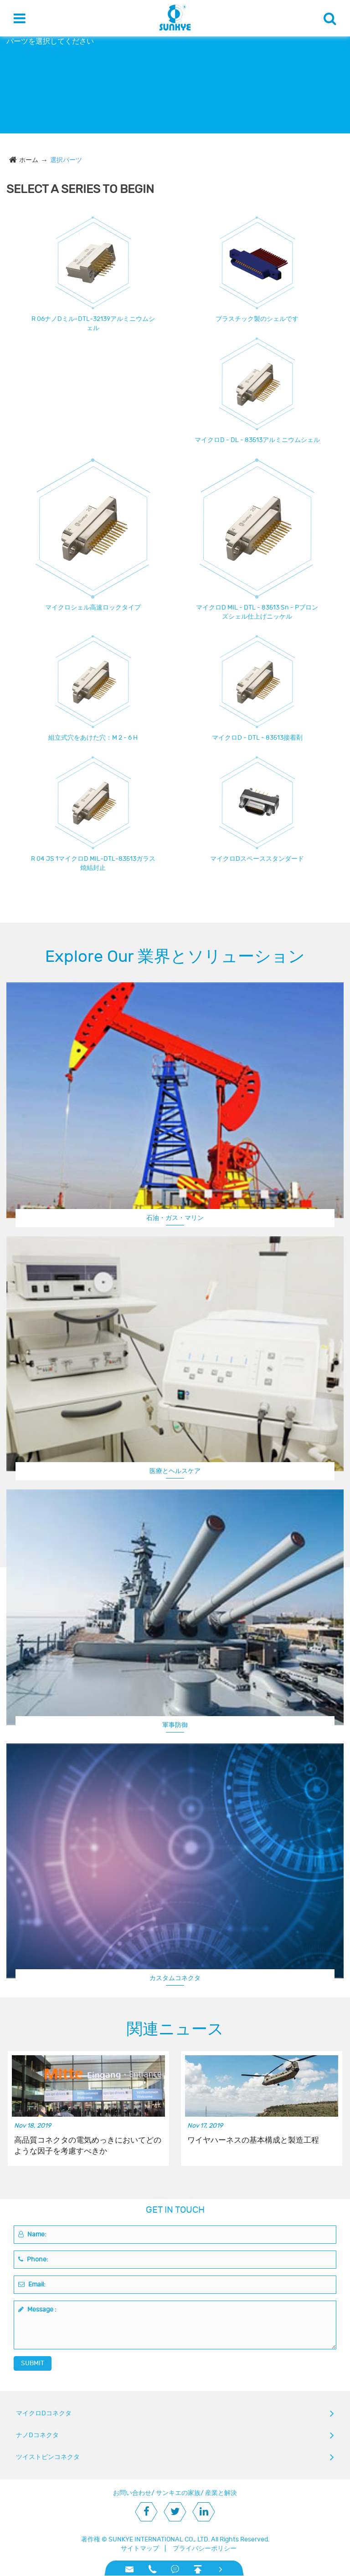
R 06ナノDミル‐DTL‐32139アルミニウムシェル (93, 323)
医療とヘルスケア (175, 1471)
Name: (32, 2234)
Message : (37, 2309)
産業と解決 (221, 2493)
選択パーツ (66, 160)
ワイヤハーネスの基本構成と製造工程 (253, 2140)
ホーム (28, 160)
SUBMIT (32, 2363)
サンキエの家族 (178, 2493)
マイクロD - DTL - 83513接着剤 (257, 738)
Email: (32, 2284)
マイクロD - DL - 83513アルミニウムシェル (257, 440)
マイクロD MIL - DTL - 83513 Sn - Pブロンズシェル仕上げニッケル (257, 612)
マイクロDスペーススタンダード (257, 859)
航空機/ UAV (175, 1979)
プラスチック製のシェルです (257, 319)
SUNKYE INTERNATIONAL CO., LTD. (159, 2539)
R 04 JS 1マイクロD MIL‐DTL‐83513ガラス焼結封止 (93, 863)
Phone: (33, 2259)
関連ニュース (175, 2029)
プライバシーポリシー (205, 2548)
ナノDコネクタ (37, 2435)
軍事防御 (175, 1725)
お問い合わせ (132, 2493)
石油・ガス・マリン (175, 1218)
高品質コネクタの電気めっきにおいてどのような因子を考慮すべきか (87, 2146)
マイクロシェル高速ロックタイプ (93, 607)
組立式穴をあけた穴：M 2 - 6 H (93, 738)
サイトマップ (140, 2548)
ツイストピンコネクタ (48, 2457)
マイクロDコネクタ (44, 2413)
